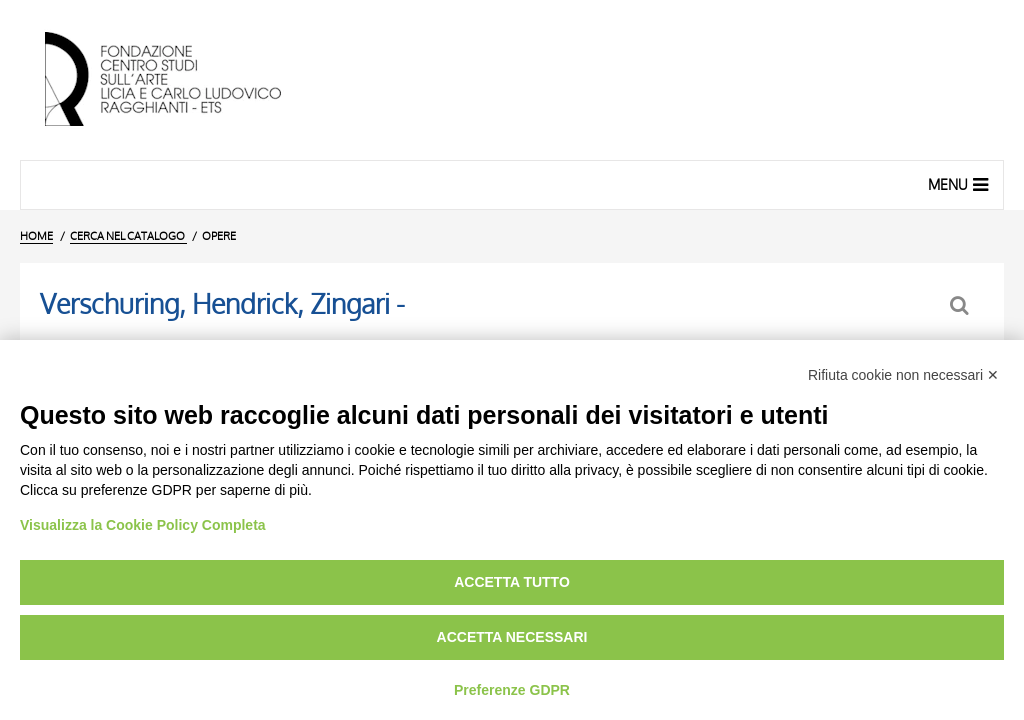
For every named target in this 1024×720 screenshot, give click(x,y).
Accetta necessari (512, 637)
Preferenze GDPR (512, 690)
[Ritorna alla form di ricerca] (961, 305)
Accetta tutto (512, 582)
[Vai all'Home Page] (180, 80)
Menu (960, 184)
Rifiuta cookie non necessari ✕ (903, 375)
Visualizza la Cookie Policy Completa (143, 525)
